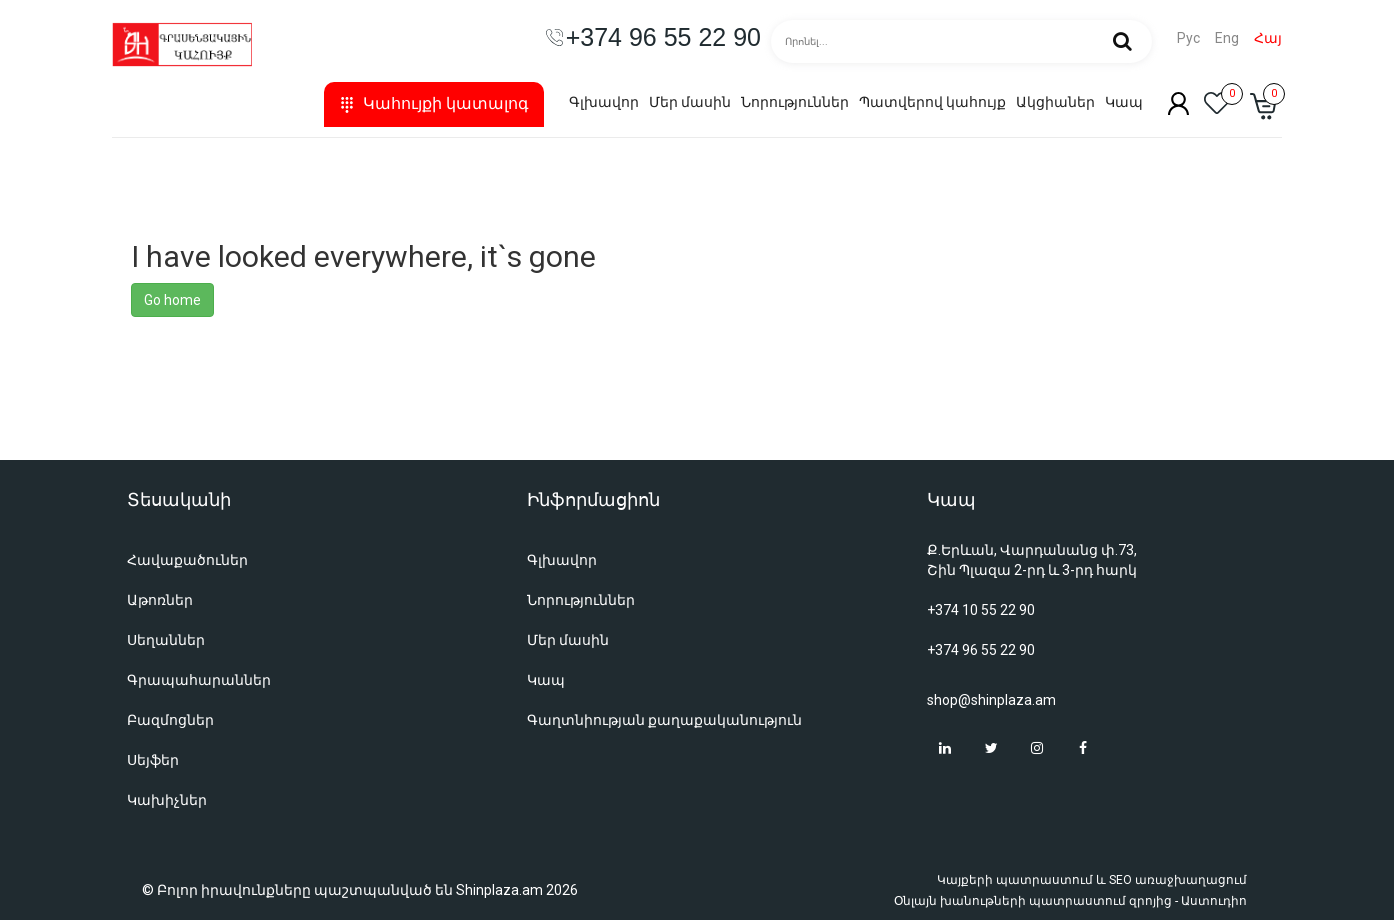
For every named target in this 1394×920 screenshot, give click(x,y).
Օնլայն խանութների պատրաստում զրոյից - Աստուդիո (1070, 901)
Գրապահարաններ (199, 680)
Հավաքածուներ (187, 560)
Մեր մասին (690, 102)
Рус (1188, 38)
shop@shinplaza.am (991, 700)
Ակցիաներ (1055, 102)
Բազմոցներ (170, 720)
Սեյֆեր (153, 760)
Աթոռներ (160, 600)
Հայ (1268, 38)
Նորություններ (795, 102)
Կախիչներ (167, 800)
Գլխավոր (604, 102)
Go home (172, 300)
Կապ (1124, 102)
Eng (1227, 38)
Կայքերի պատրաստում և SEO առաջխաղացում (1092, 880)
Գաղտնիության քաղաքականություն (664, 720)
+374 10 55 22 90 (981, 610)
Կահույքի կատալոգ (434, 103)
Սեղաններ (166, 640)
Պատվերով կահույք (932, 102)
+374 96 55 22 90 (981, 650)
